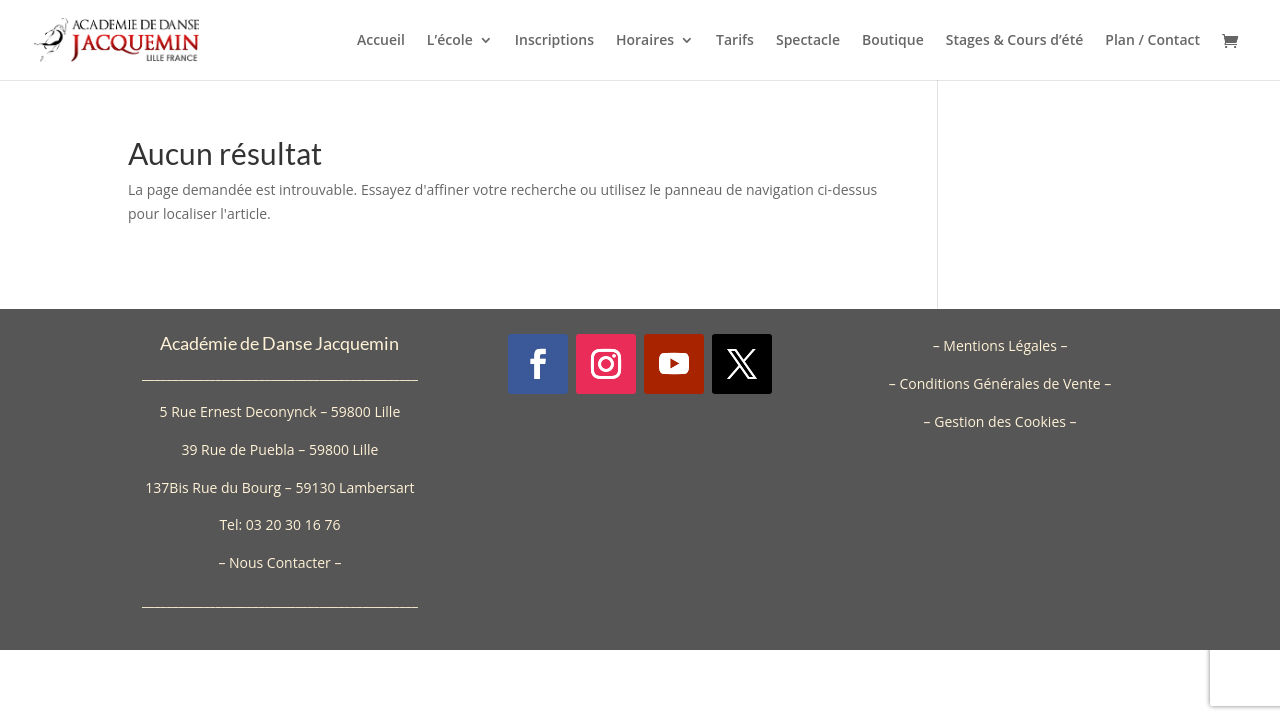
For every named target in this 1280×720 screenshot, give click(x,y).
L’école (450, 41)
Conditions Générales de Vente (999, 383)
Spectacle (808, 41)
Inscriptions (554, 41)
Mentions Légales (1000, 345)
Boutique (893, 41)
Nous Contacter (280, 562)
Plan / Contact (1152, 41)
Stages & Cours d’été (1015, 41)
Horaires (645, 41)
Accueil (381, 41)
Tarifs (735, 41)
